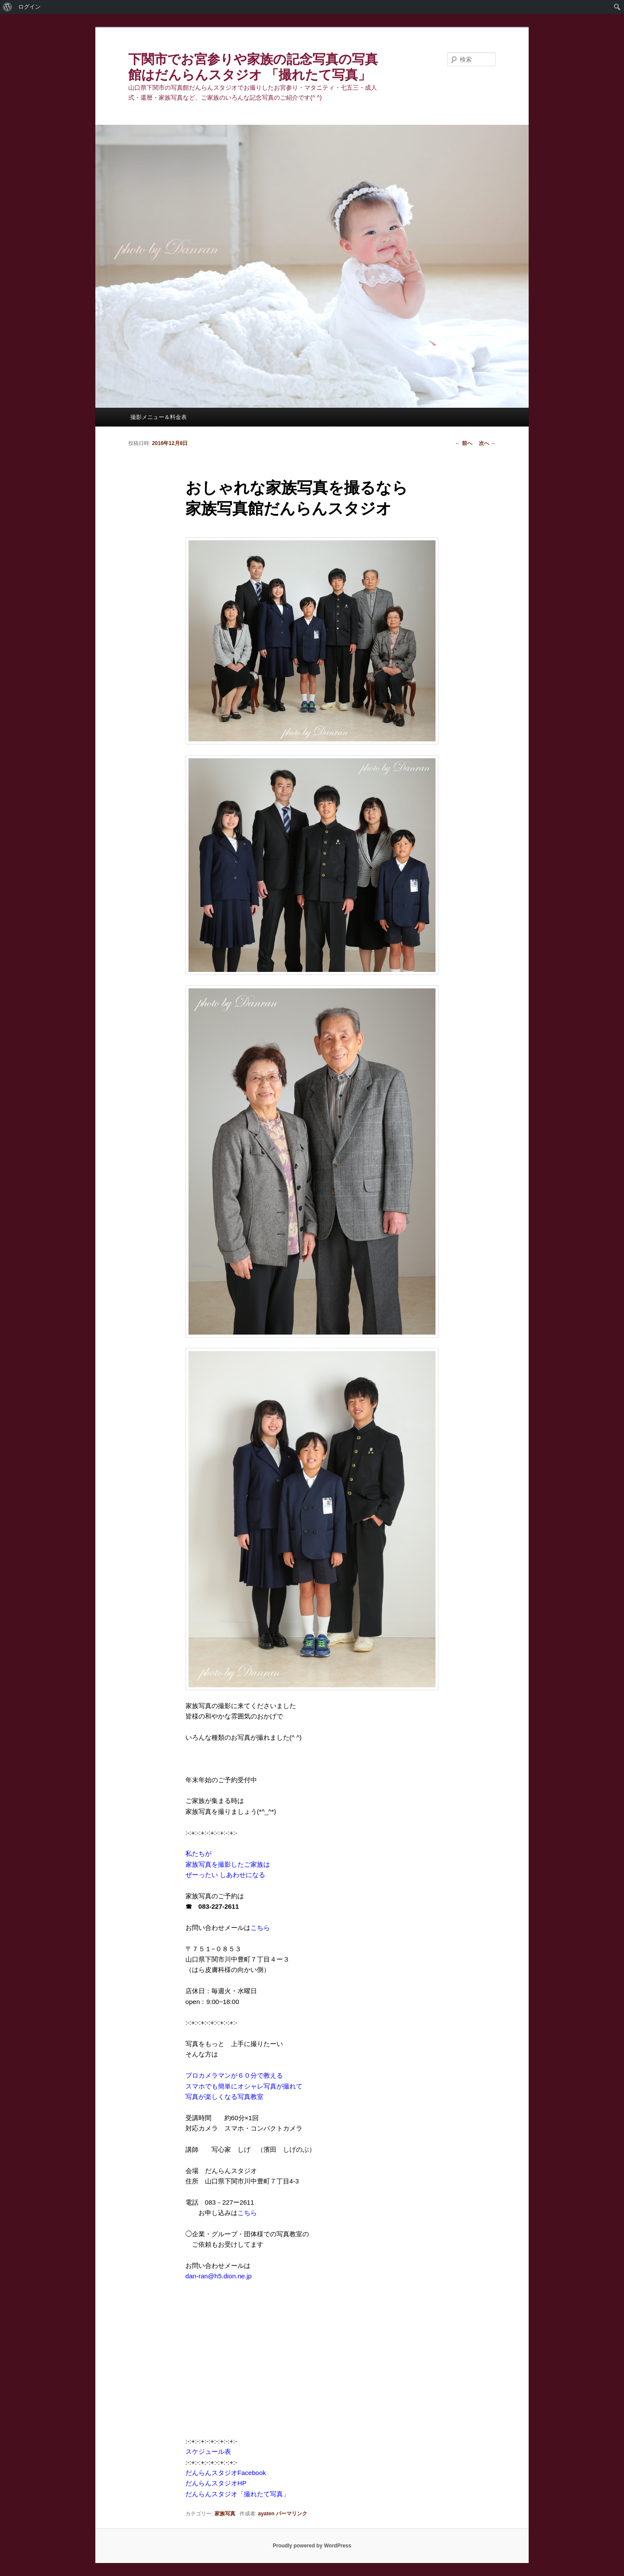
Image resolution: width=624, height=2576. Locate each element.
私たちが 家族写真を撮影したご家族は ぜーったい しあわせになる (227, 1864)
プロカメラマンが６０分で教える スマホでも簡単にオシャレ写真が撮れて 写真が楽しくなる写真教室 (243, 2086)
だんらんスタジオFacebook (225, 2472)
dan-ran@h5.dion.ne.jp (218, 2276)
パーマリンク (291, 2514)
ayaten (266, 2514)
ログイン (29, 6)
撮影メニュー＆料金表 (158, 417)
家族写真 (224, 2514)
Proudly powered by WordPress (312, 2546)
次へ (487, 443)
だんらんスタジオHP (216, 2483)
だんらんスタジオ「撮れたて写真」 (237, 2494)
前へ (463, 443)
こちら (260, 1927)
